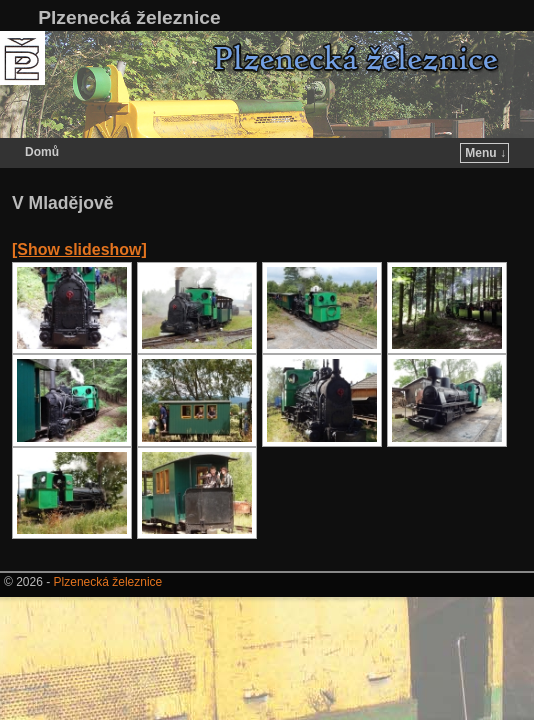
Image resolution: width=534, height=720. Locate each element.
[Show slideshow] (79, 249)
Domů (42, 152)
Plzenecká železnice (129, 17)
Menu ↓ (485, 153)
